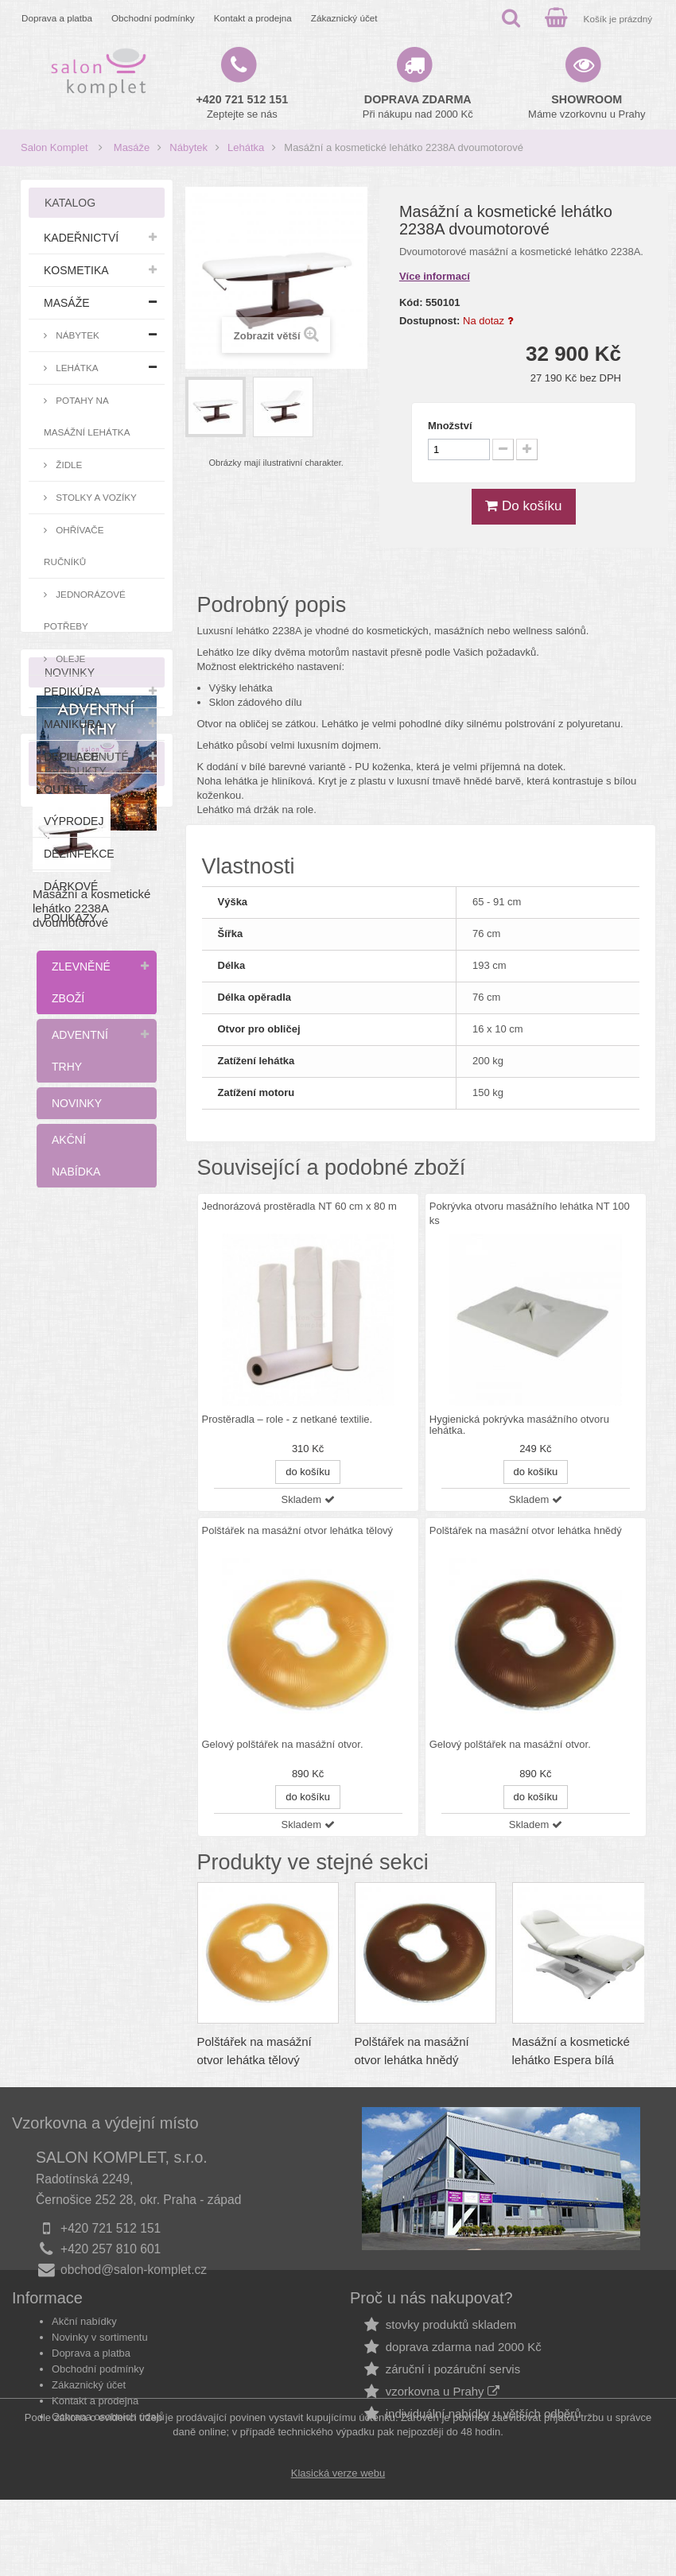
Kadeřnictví (81, 237)
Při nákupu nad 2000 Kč (418, 106)
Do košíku (523, 505)
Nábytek (188, 147)
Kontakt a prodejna (253, 18)
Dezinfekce (79, 853)
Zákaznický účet (344, 18)
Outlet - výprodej (73, 805)
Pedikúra (72, 691)
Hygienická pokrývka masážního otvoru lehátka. (519, 1425)
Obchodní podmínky (153, 18)
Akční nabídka (76, 1155)
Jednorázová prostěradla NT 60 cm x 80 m (299, 1206)
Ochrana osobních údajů (108, 2447)
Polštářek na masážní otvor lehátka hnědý (525, 1530)
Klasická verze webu (338, 2549)
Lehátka (245, 147)
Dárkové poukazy (71, 902)
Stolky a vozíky (95, 497)
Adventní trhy (80, 1050)
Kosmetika (76, 270)
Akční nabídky (84, 2351)
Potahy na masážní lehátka (87, 416)
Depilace (71, 756)
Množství (450, 426)
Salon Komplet (54, 147)
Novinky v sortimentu (100, 2367)
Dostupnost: (429, 321)
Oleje (69, 658)
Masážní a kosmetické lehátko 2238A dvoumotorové (91, 1621)
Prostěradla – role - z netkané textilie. (287, 1419)
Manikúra (73, 724)
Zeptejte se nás (242, 106)
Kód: (411, 302)
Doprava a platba (56, 18)
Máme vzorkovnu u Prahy (586, 106)
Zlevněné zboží (81, 982)
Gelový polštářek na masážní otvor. (282, 1744)
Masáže (132, 147)
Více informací (434, 276)
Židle (67, 464)
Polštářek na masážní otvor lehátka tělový (298, 1530)
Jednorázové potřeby (85, 610)
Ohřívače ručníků (73, 546)
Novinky (77, 1103)
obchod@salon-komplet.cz (133, 2269)
